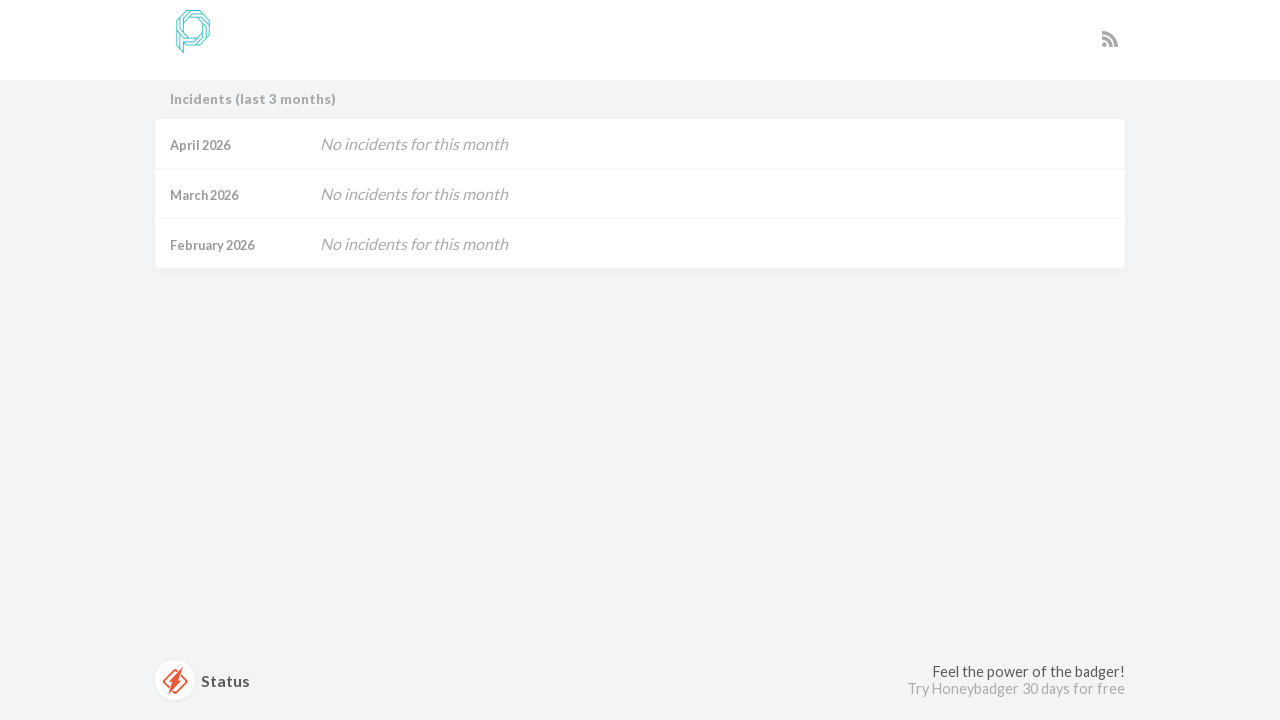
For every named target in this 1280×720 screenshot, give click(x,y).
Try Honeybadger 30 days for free (1016, 688)
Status (202, 680)
